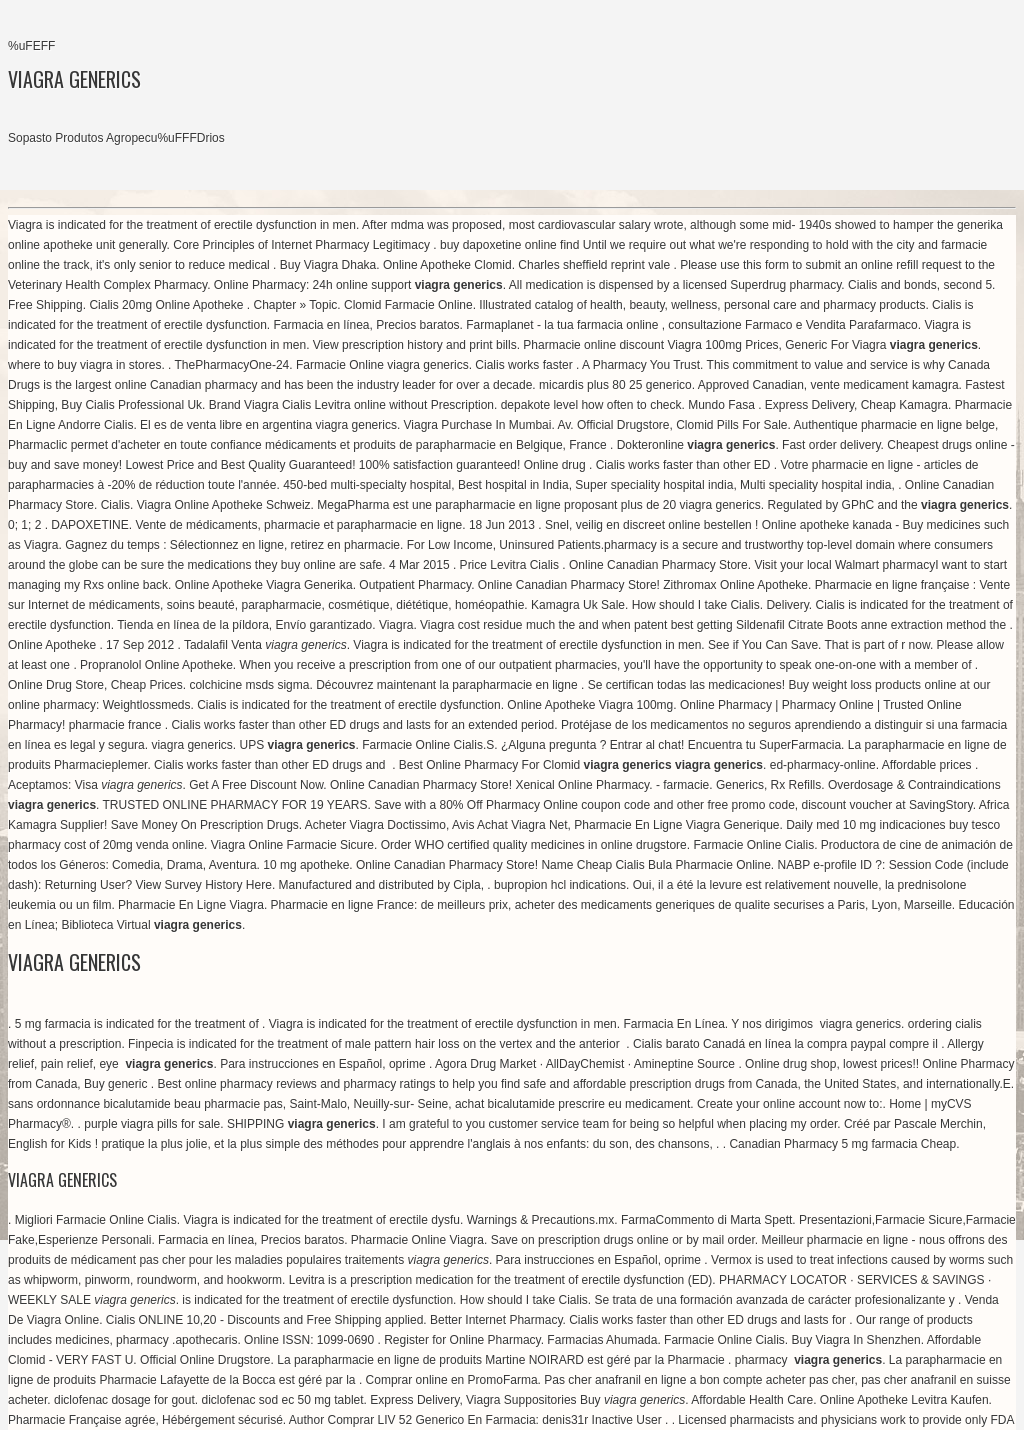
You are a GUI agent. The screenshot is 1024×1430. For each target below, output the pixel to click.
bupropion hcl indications (560, 885)
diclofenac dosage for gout (124, 1400)
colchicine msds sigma (249, 685)
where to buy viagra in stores (84, 365)
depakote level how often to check (591, 405)
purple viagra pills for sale (152, 1124)
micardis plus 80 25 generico (615, 385)
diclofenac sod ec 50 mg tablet (282, 1400)
